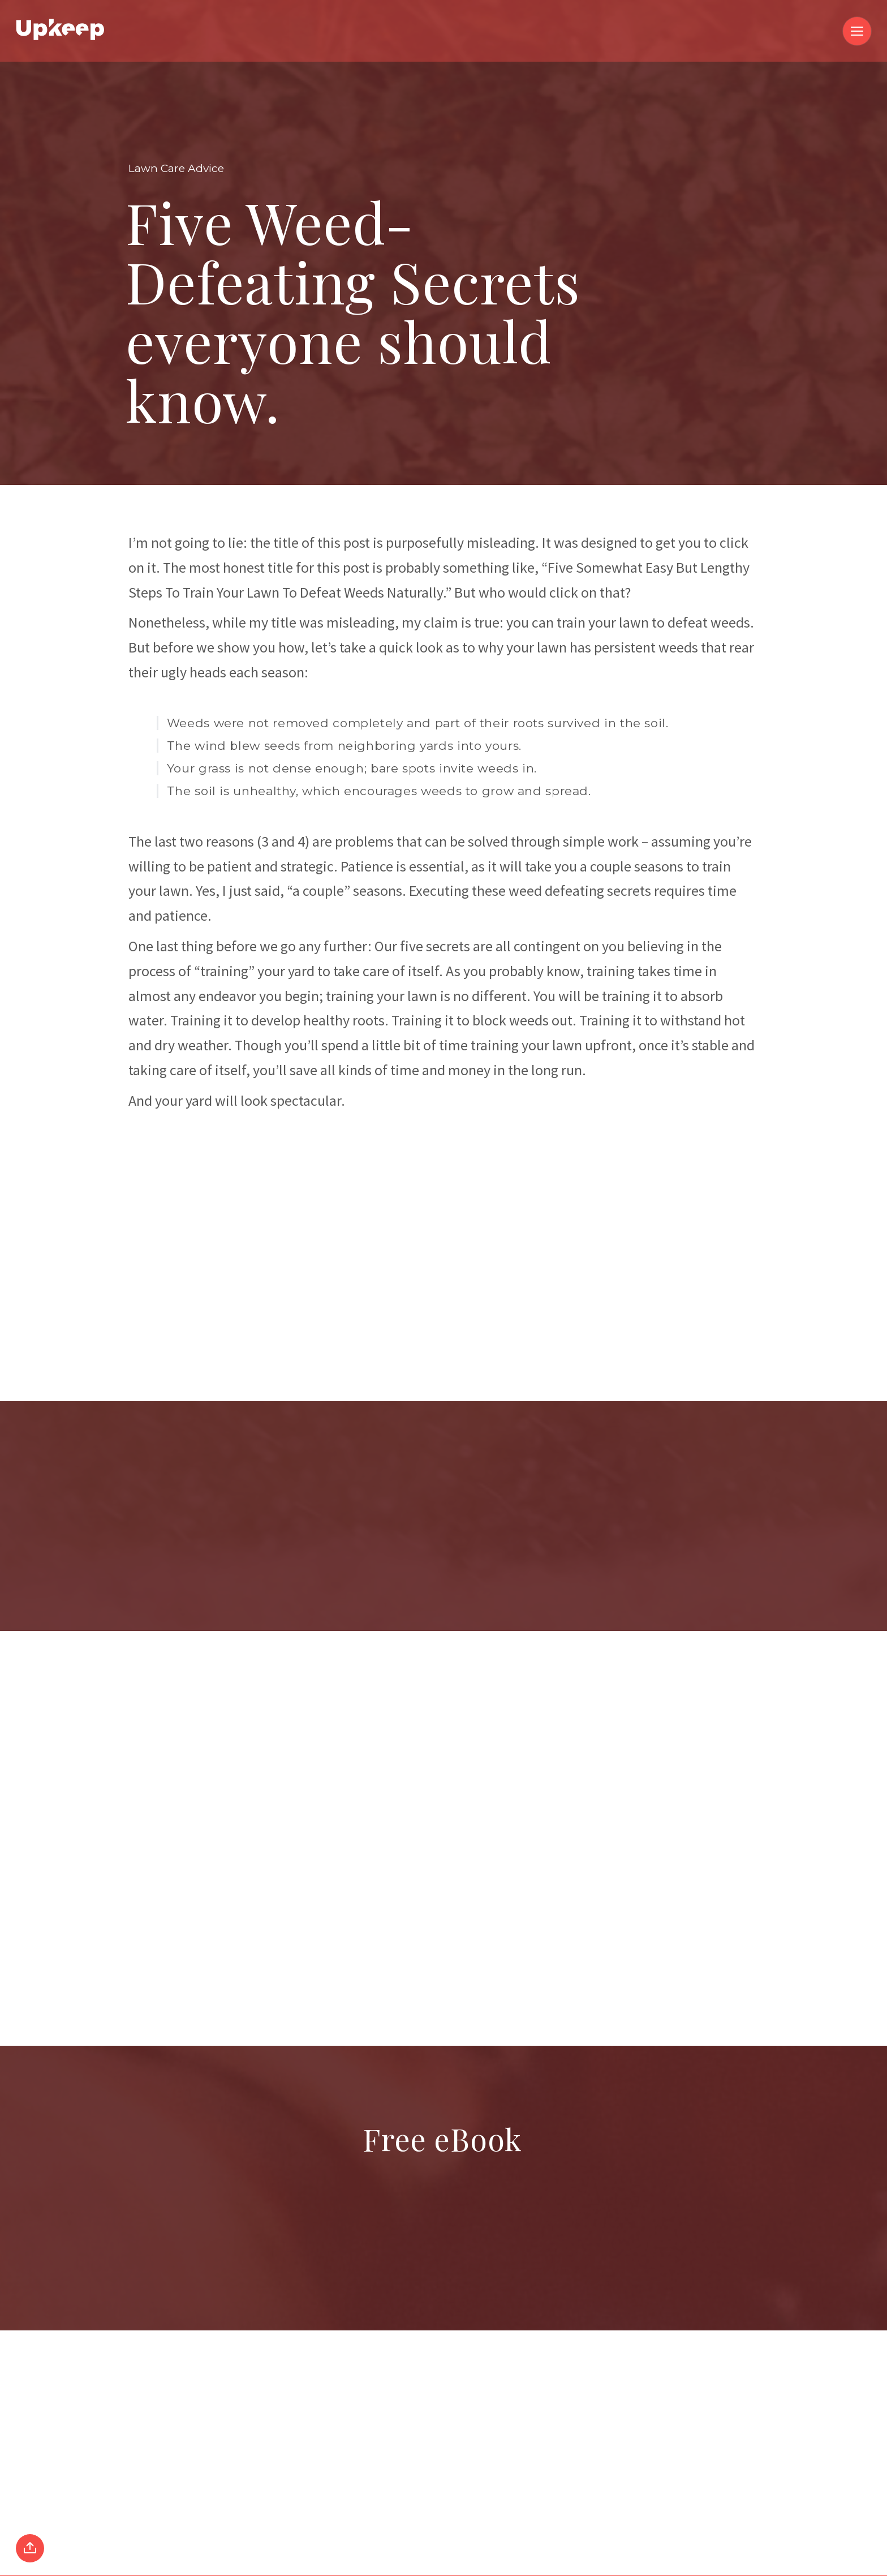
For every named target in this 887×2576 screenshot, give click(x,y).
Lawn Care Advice (176, 168)
